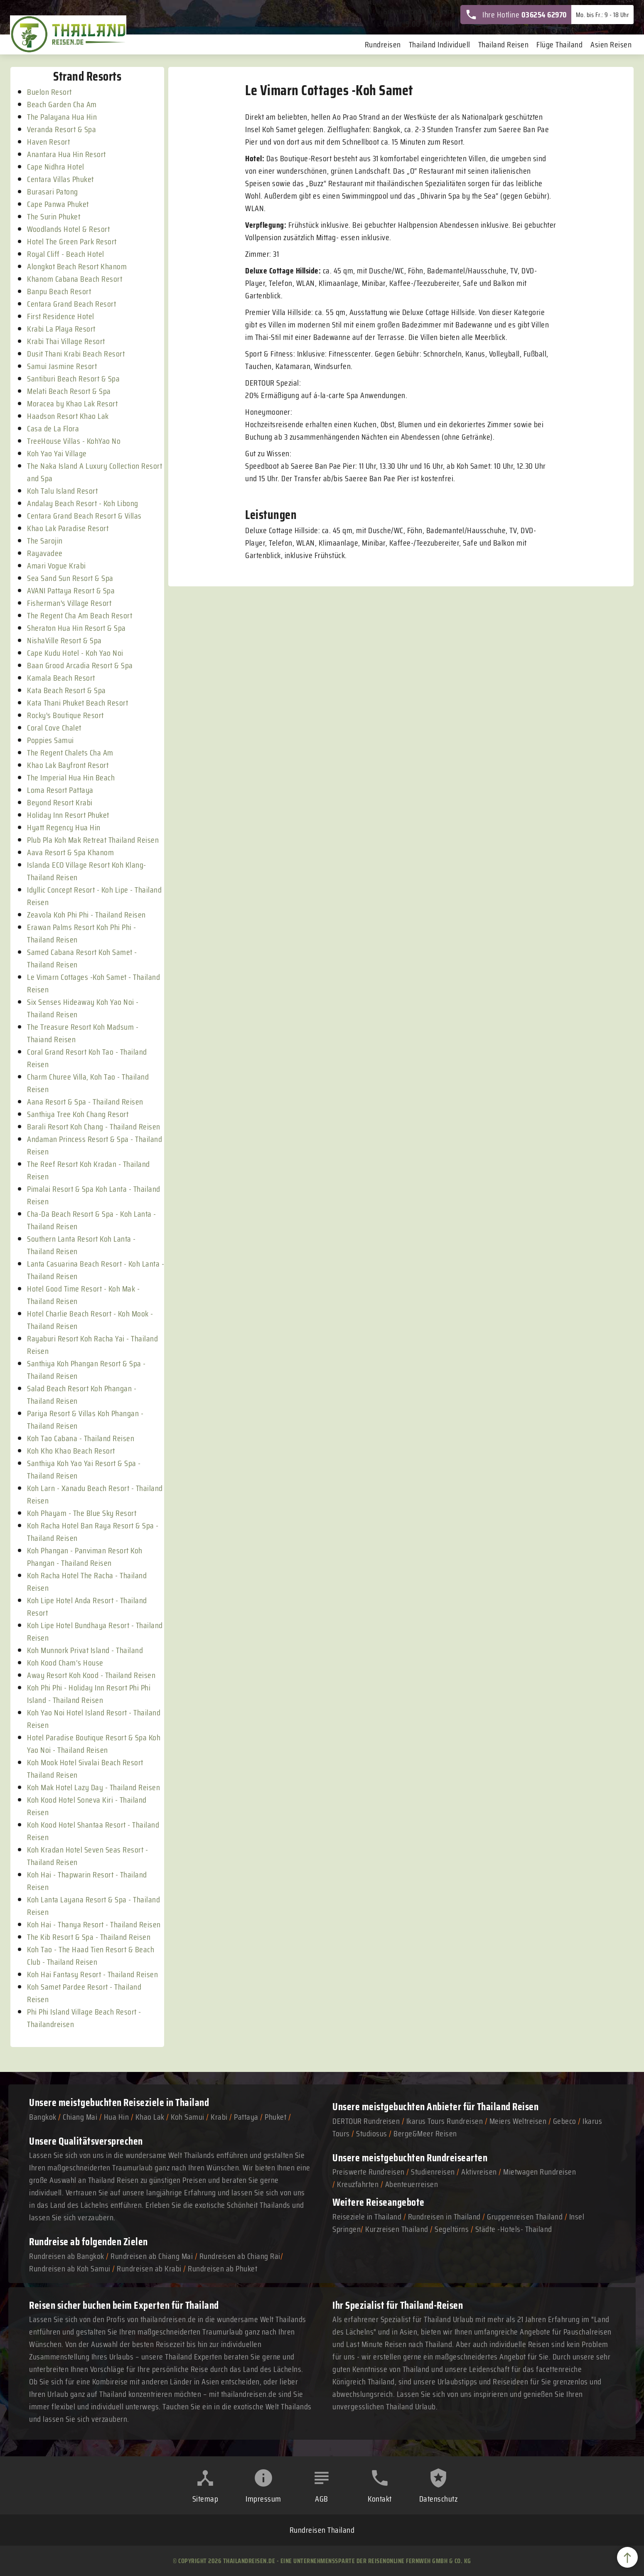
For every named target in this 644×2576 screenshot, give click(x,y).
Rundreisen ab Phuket (222, 2268)
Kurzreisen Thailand (397, 2229)
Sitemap (205, 2498)
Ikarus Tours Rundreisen (444, 2121)
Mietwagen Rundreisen (539, 2171)
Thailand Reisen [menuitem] (503, 44)
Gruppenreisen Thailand (525, 2216)
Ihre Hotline (516, 14)
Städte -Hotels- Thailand (513, 2229)
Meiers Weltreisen (518, 2121)
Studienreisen (433, 2171)
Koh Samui (187, 2116)
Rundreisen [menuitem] (383, 44)
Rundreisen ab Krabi (149, 2268)
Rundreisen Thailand (322, 2530)
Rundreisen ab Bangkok (66, 2256)
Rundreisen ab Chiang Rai (239, 2256)
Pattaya (246, 2116)
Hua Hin (116, 2116)
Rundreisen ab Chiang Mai (153, 2256)
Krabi (219, 2116)
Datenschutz (438, 2498)
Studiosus (371, 2133)
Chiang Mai (80, 2116)
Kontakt (380, 2498)
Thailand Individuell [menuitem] (439, 44)
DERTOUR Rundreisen (366, 2121)
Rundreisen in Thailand (444, 2216)
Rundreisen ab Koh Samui (70, 2268)
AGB (321, 2498)
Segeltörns (452, 2229)
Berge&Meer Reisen (425, 2133)
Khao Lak (150, 2116)
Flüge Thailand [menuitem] (559, 44)
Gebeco (564, 2121)
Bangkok (43, 2116)
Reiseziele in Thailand (166, 2102)
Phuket (275, 2116)
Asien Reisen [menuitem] (611, 44)
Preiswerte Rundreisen (368, 2171)
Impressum (263, 2498)
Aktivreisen (479, 2171)
